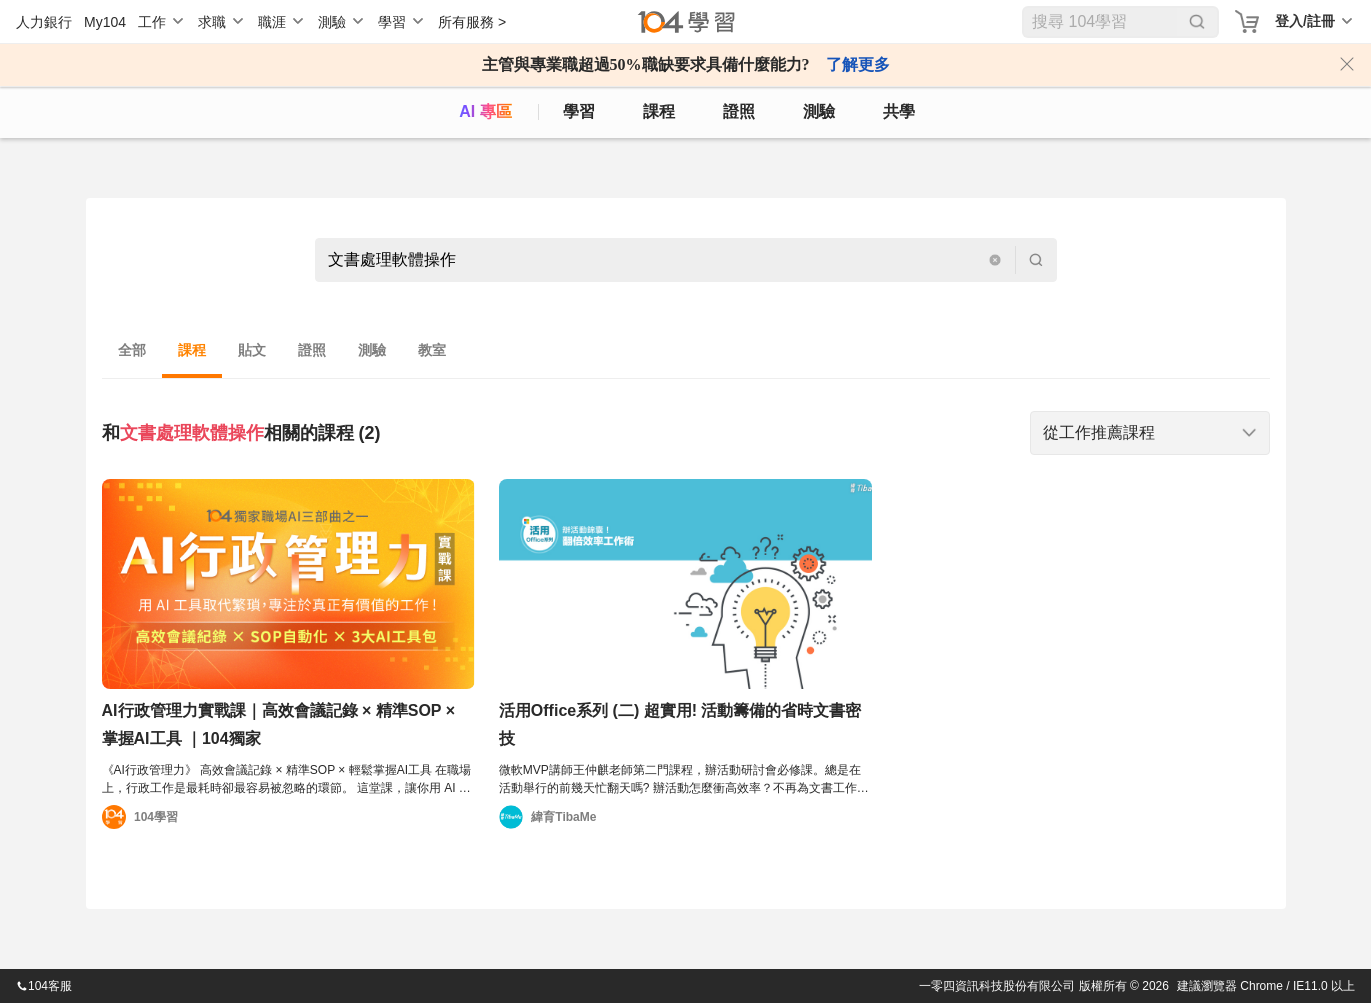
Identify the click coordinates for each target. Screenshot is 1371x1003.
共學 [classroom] (899, 111)
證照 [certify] (739, 111)
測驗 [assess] (819, 111)
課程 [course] (659, 111)
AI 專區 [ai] (485, 111)
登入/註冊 (1305, 21)
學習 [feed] (579, 111)
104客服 (44, 986)
